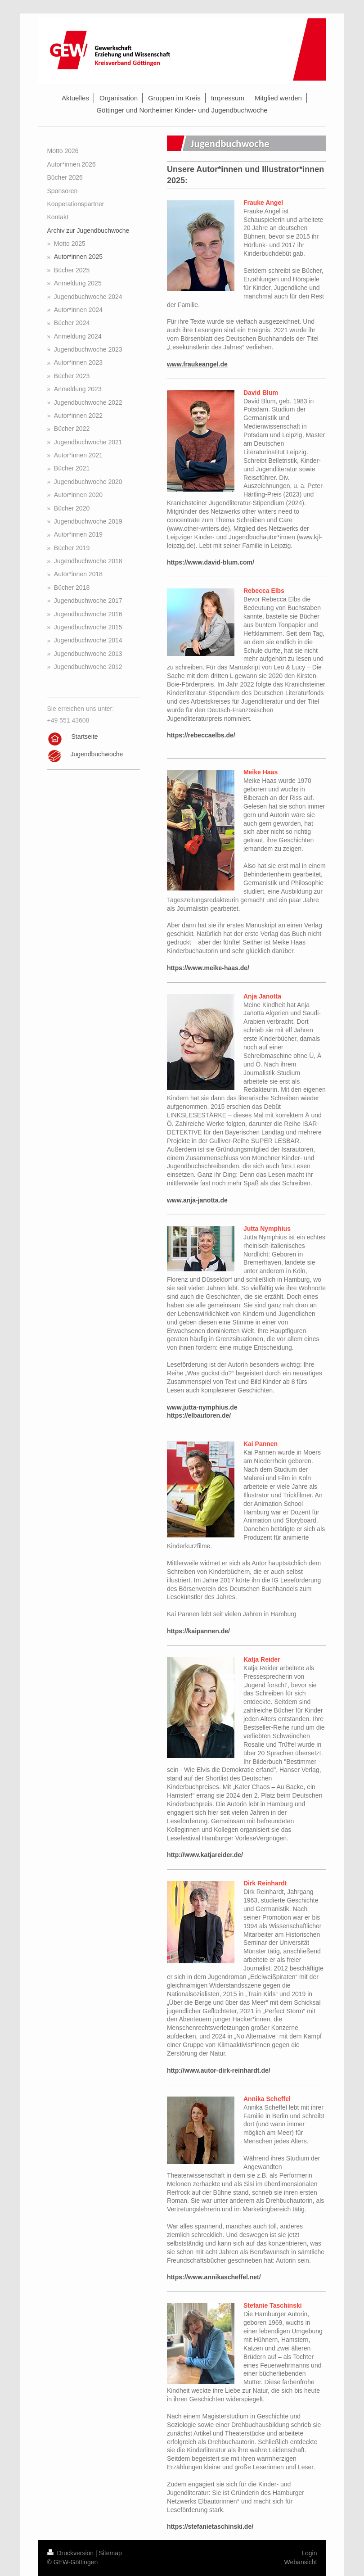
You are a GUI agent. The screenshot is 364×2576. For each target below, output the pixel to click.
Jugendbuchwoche (97, 754)
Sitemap (110, 2553)
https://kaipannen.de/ (198, 1631)
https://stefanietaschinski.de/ (210, 2526)
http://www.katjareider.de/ (205, 1854)
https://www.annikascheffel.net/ (214, 2277)
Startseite (85, 736)
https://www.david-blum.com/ (210, 562)
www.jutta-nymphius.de (203, 1407)
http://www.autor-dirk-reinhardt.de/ (218, 2070)
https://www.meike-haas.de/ (208, 968)
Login (309, 2553)
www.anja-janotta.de (197, 1200)
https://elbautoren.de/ (199, 1415)
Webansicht (300, 2562)
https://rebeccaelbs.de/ (201, 735)
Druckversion (71, 2553)
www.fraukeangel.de (197, 364)
